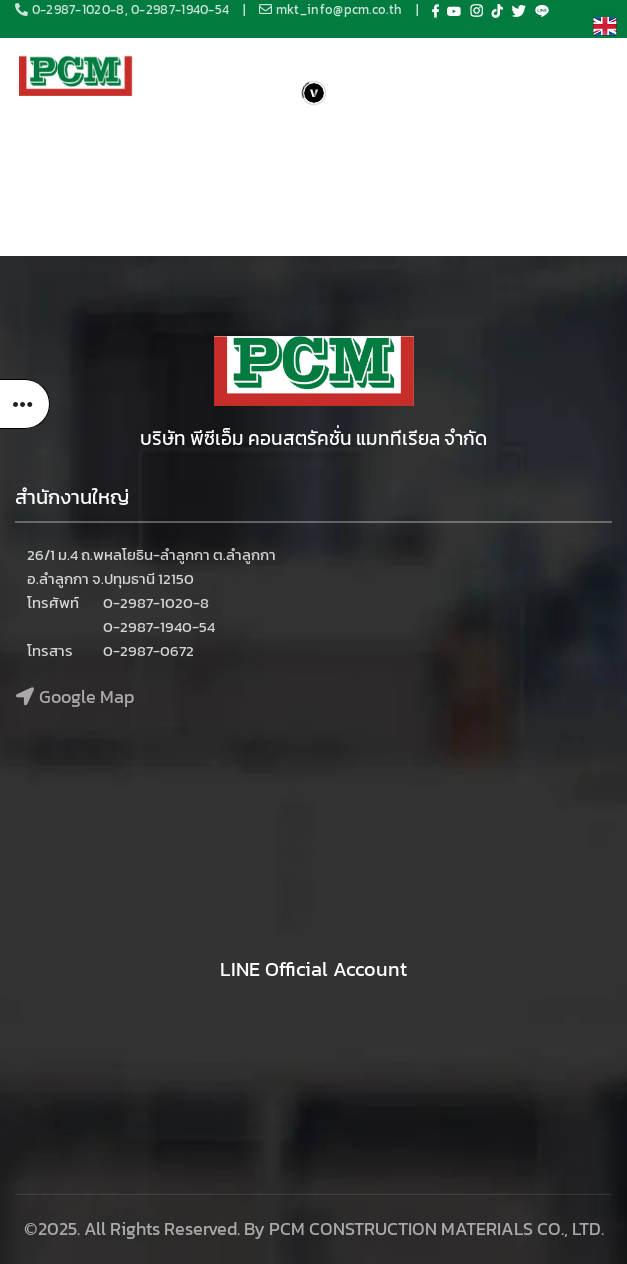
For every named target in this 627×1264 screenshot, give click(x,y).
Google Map (86, 696)
